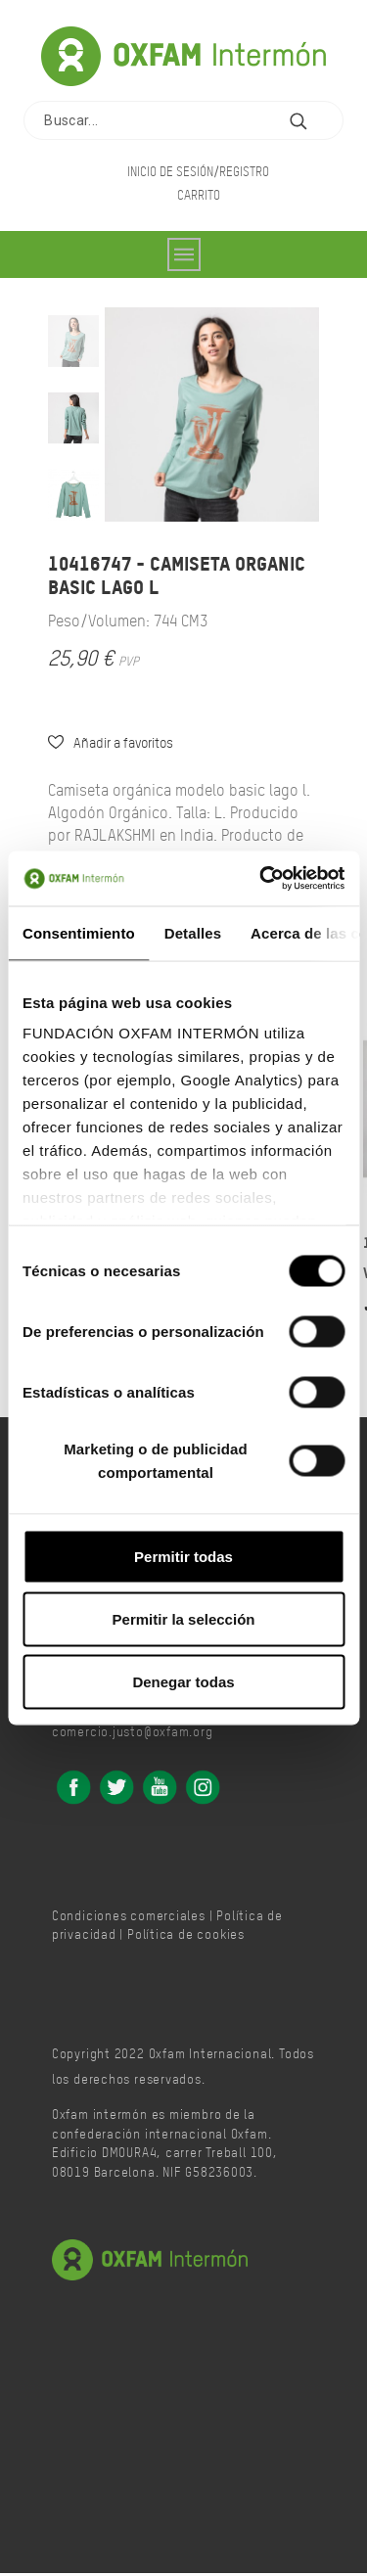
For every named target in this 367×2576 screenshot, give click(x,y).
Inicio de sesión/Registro (198, 170)
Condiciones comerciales (129, 1917)
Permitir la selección (184, 1618)
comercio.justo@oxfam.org (132, 1733)
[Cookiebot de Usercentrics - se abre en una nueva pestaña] (261, 879)
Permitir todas (183, 1555)
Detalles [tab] (192, 932)
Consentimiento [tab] (79, 932)
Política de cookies (186, 1936)
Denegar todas (183, 1681)
